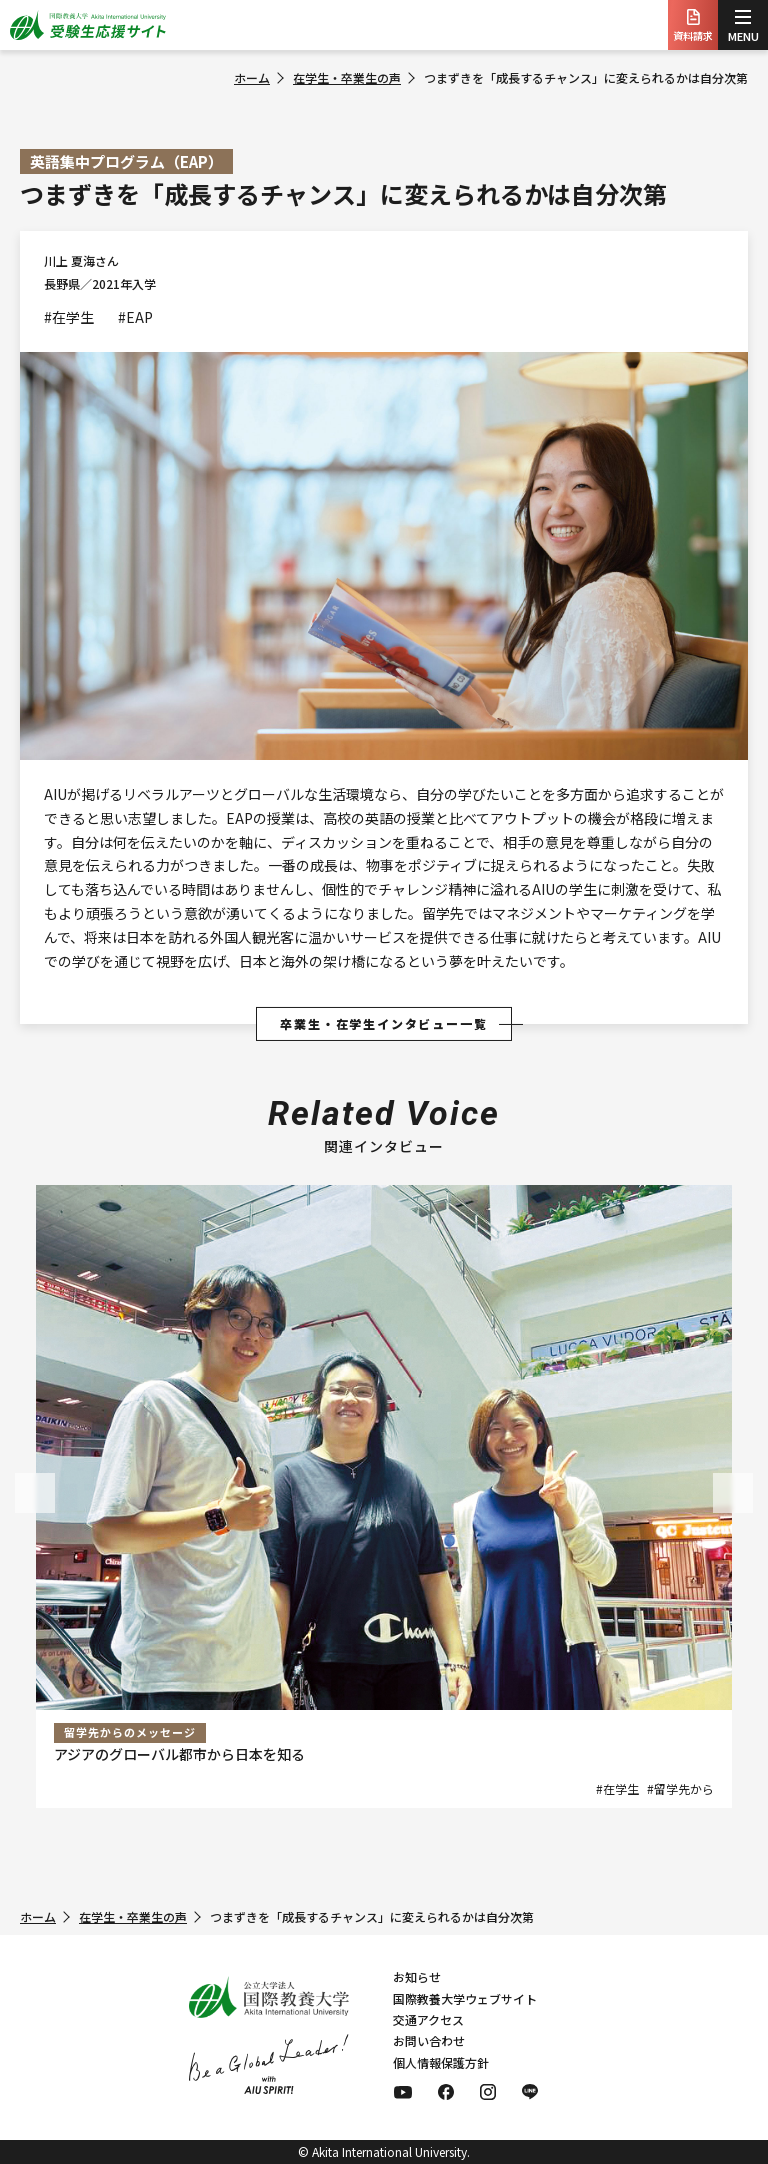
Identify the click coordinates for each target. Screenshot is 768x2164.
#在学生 (69, 317)
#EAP (135, 317)
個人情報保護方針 (441, 2062)
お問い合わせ (429, 2040)
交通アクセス (428, 2019)
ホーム (252, 77)
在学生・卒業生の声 (347, 77)
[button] (35, 1493)
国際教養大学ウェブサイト (465, 1998)
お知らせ (417, 1976)
